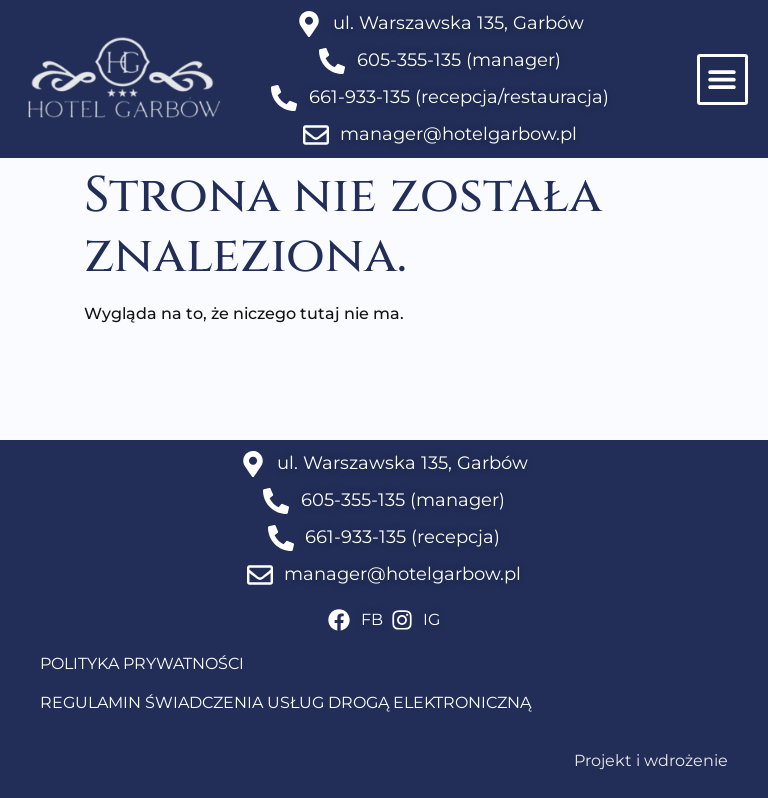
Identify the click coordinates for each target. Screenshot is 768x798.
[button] (722, 79)
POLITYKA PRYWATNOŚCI (142, 663)
